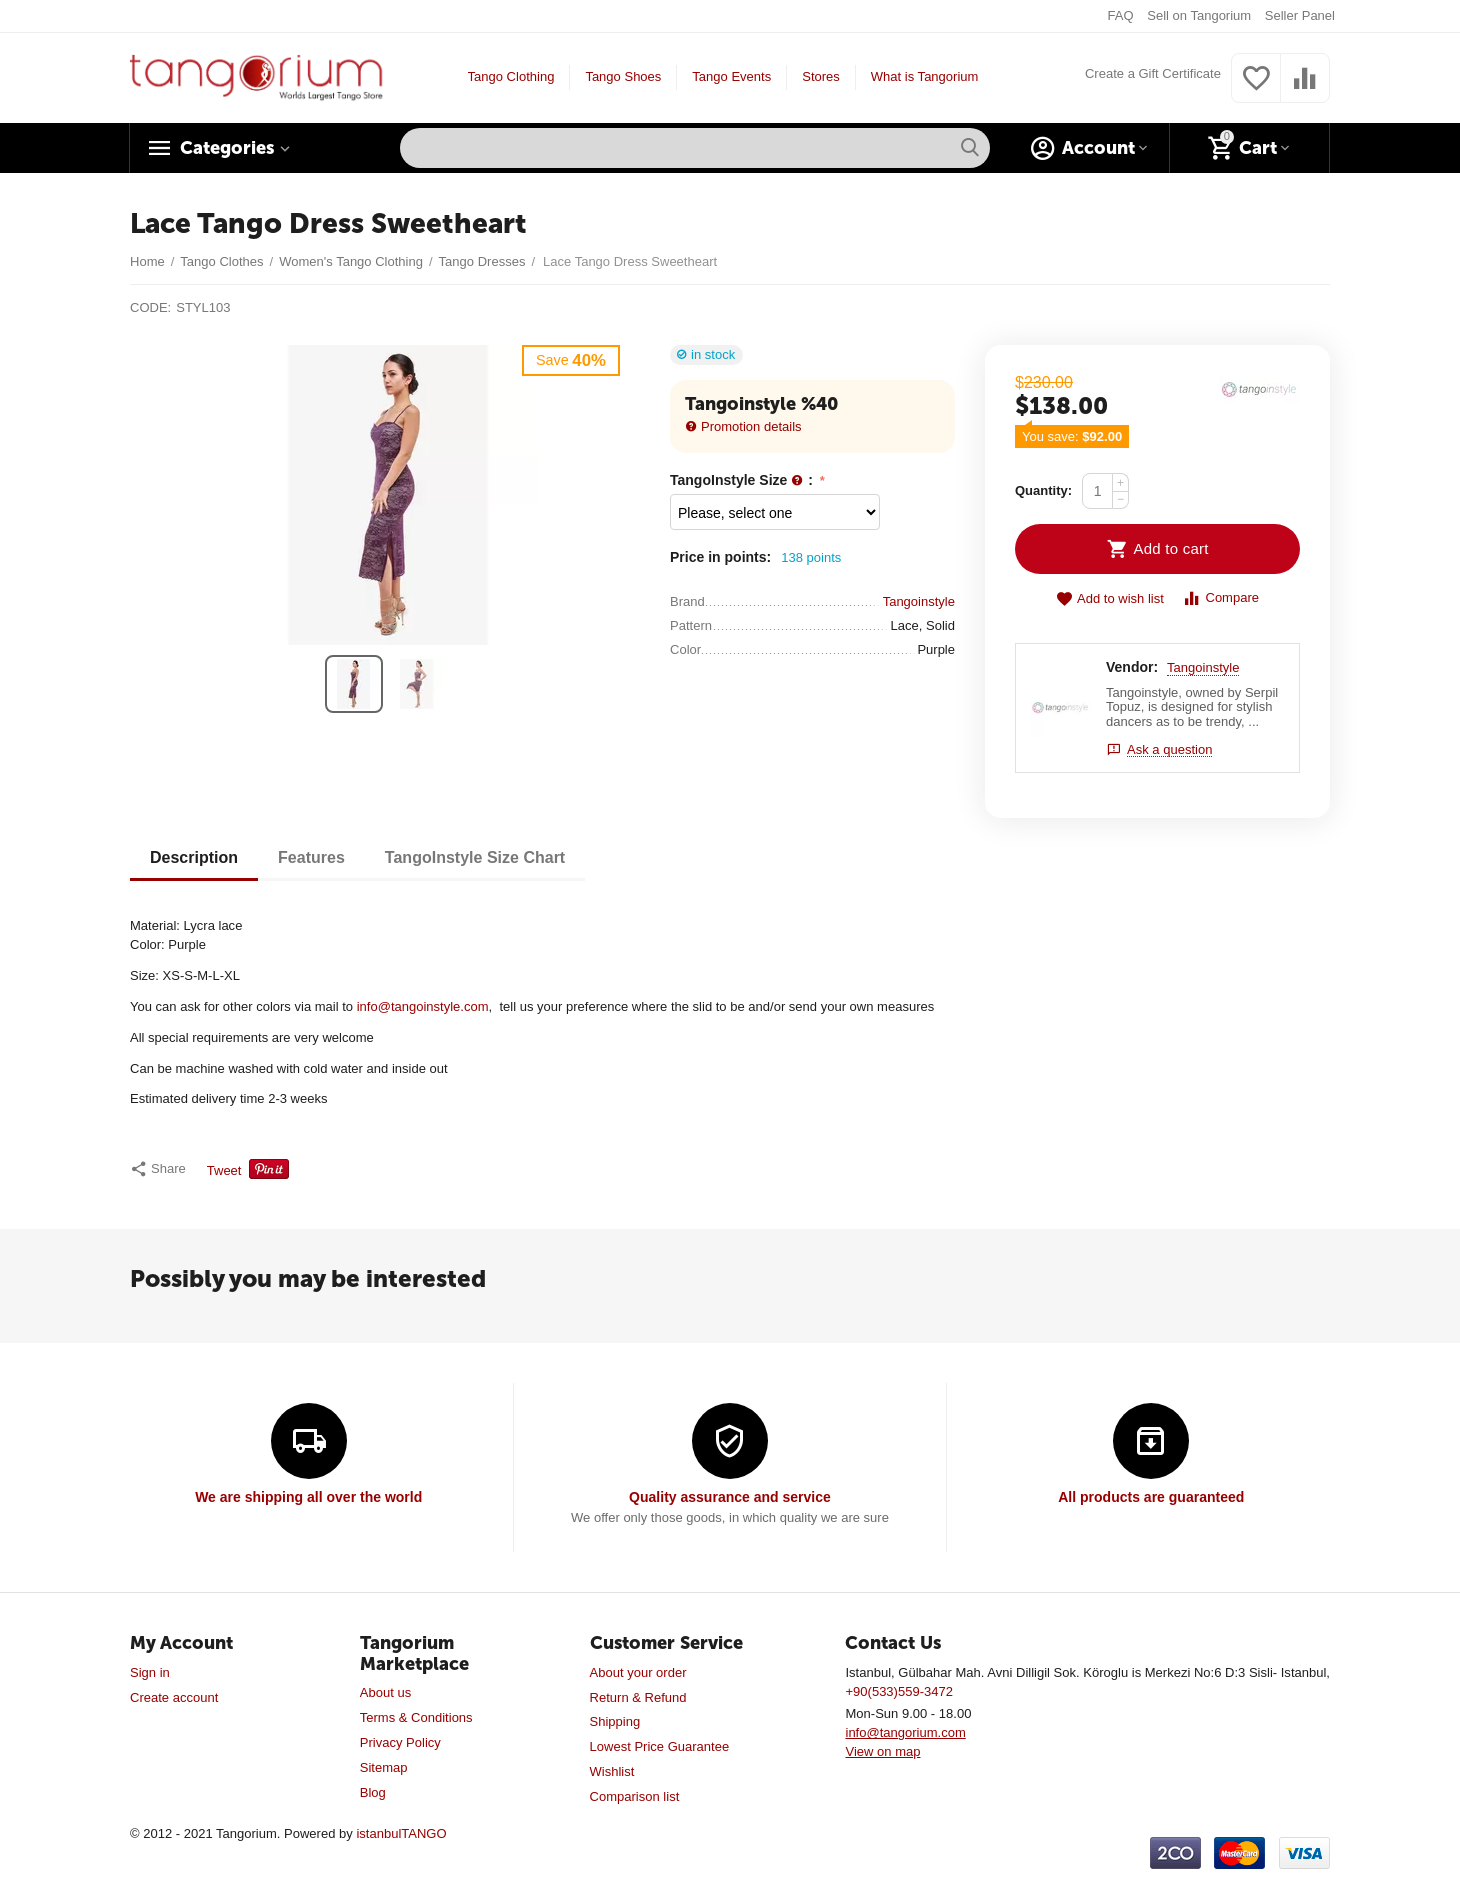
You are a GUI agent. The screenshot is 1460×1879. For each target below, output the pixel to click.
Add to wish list (1110, 599)
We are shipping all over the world (308, 1497)
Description (194, 857)
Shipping (615, 1721)
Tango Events (731, 76)
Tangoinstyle (1203, 667)
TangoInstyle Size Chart (475, 857)
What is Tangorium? (928, 76)
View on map (882, 1751)
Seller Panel (1300, 15)
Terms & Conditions (416, 1717)
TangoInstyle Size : (743, 480)
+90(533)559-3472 (898, 1691)
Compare (1220, 598)
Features (311, 857)
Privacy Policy (400, 1742)
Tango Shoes (623, 76)
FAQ (1121, 15)
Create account (174, 1697)
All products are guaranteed (1151, 1497)
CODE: (150, 307)
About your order (638, 1672)
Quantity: (1043, 490)
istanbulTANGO (401, 1833)
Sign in (150, 1672)
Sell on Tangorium (1199, 15)
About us (385, 1692)
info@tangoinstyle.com (423, 1006)
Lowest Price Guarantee (660, 1746)
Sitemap (384, 1767)
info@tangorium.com (905, 1732)
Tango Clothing (511, 76)
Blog (373, 1792)
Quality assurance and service (730, 1497)
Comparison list (635, 1796)
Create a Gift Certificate (1153, 73)
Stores (821, 76)
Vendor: (1132, 667)
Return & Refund (638, 1697)
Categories (227, 148)
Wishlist (612, 1771)
